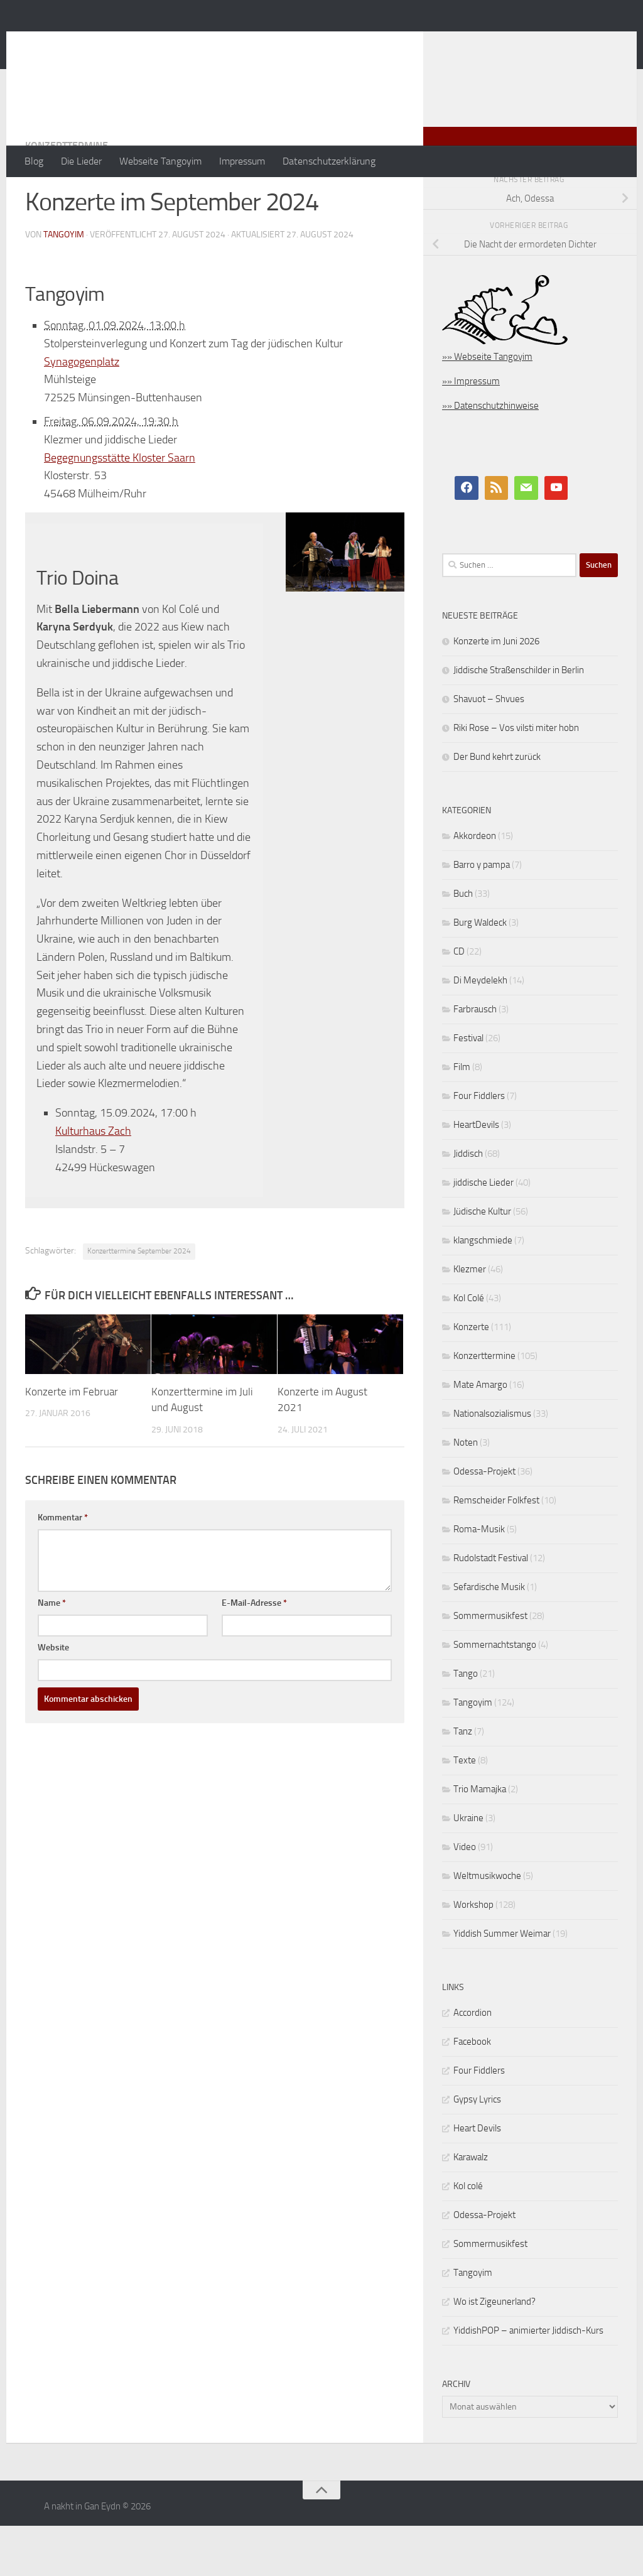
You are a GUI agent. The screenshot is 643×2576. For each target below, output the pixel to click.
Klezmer (469, 1319)
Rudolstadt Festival (490, 1608)
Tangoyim (472, 1752)
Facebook (472, 2091)
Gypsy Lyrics (477, 2149)
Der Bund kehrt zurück (497, 807)
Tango (465, 1723)
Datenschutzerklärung (329, 161)
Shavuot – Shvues (488, 749)
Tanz (462, 1781)
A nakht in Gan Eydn (134, 43)
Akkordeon (474, 886)
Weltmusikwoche (487, 1926)
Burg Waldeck (480, 972)
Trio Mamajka (479, 1839)
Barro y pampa (481, 915)
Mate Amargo (480, 1435)
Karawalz (470, 2207)
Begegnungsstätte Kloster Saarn (119, 508)
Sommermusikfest (490, 1666)
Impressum (242, 161)
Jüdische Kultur (482, 1261)
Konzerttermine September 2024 (139, 1301)
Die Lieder (81, 161)
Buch (463, 944)
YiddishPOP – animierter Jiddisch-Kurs (528, 2380)
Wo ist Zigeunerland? (494, 2351)
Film (461, 1117)
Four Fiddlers (479, 1146)
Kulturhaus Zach (93, 1181)
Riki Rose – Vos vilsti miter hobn (516, 778)
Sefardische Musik (489, 1637)
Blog (33, 161)
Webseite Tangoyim (160, 161)
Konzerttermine (66, 196)
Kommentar (63, 1567)
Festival (468, 1088)
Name (52, 1653)
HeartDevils (476, 1175)
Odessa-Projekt (484, 1521)
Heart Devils (477, 2178)
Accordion (472, 2063)
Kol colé (468, 2236)
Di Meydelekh (480, 1030)
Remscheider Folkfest (496, 1550)
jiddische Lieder (483, 1232)
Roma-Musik (479, 1579)
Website (53, 1697)
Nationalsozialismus (492, 1463)
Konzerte (471, 1377)
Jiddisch (468, 1204)
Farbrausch (475, 1059)
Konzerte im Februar (71, 1442)
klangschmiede (482, 1290)
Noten (465, 1492)
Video (464, 1897)
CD (459, 1001)
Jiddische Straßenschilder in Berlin (518, 720)
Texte (464, 1810)
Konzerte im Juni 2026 (496, 691)
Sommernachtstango (494, 1695)
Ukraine (468, 1868)
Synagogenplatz (81, 412)
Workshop (473, 1955)
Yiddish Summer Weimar (502, 1983)
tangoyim (63, 284)
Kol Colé (468, 1348)
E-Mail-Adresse (254, 1653)
